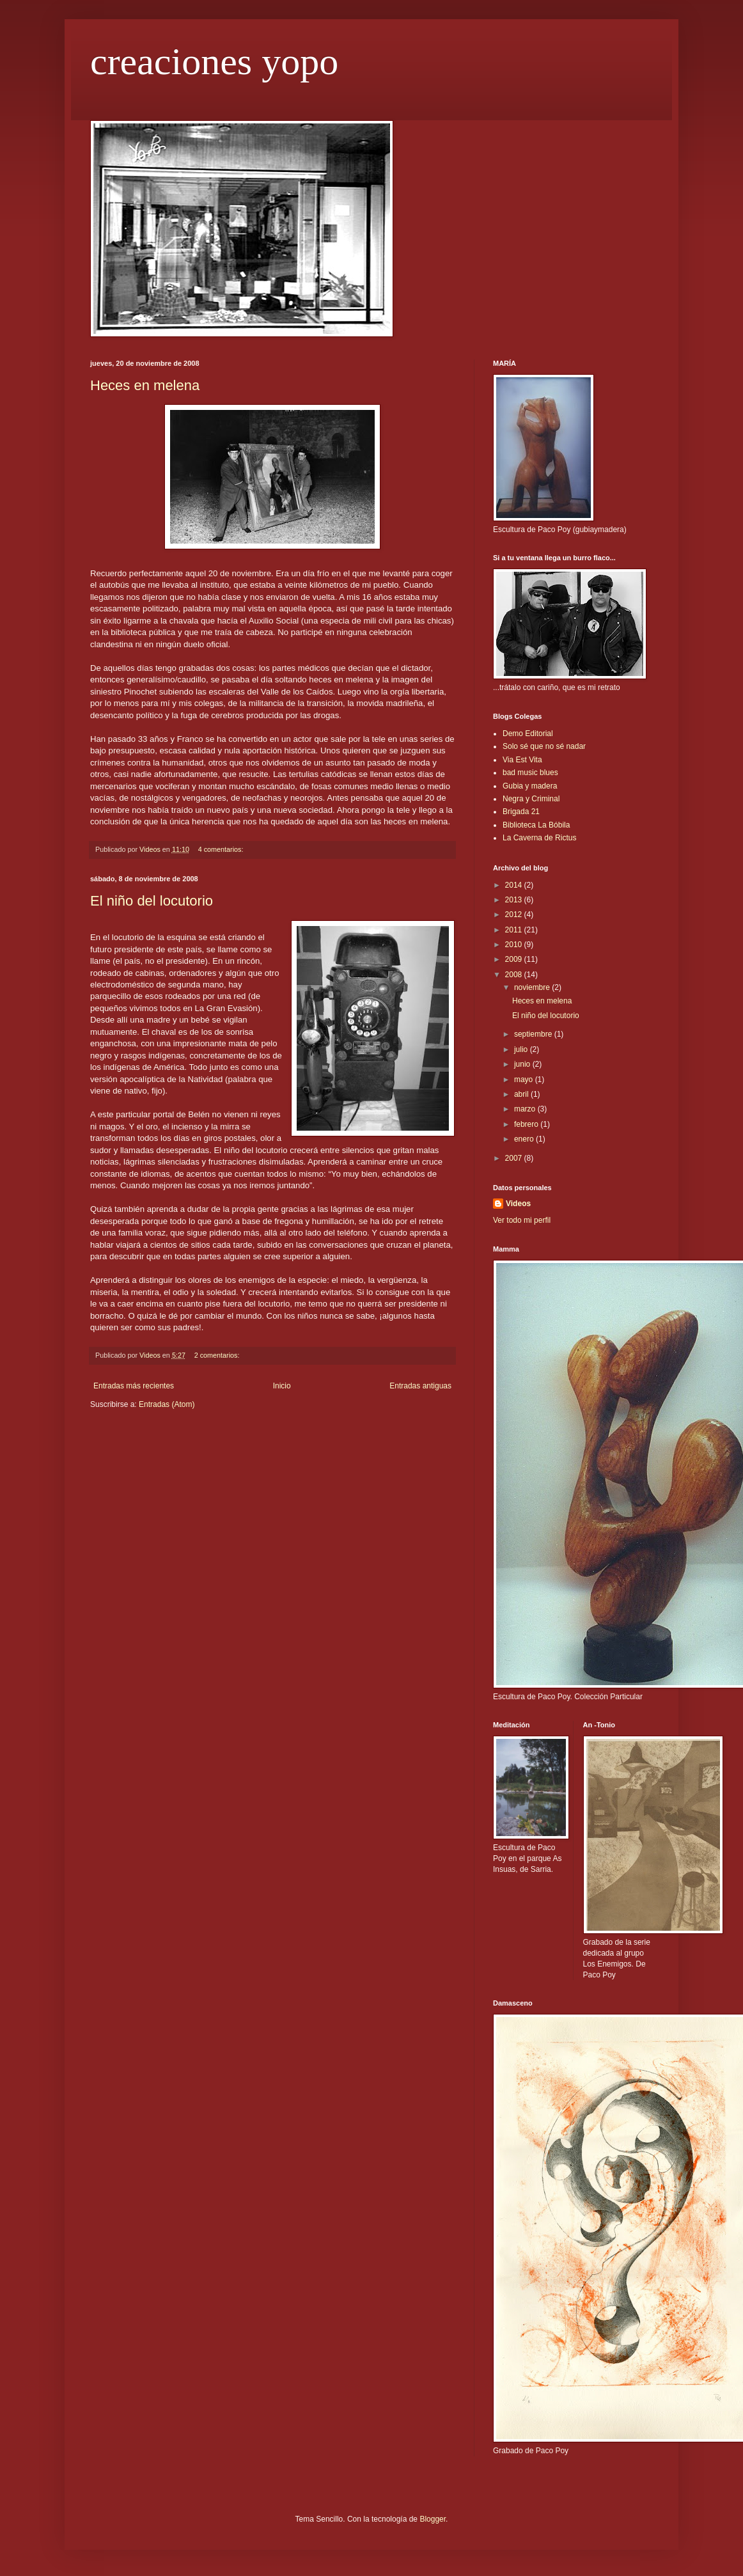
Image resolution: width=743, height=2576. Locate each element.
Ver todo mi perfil (522, 1220)
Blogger (432, 2519)
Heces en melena (144, 385)
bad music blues (530, 772)
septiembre (534, 1034)
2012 (514, 914)
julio (522, 1049)
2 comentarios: (218, 1355)
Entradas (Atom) (166, 1404)
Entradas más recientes (133, 1385)
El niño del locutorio (151, 901)
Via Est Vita (522, 759)
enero (525, 1139)
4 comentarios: (222, 849)
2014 (514, 885)
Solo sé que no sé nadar (544, 746)
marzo (526, 1108)
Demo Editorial (528, 733)
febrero (527, 1124)
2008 (514, 974)
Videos (518, 1203)
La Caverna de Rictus (539, 837)
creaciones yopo (214, 61)
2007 (514, 1158)
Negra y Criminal (531, 798)
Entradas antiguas (420, 1385)
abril (522, 1094)
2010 (514, 944)
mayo (524, 1079)
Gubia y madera (530, 785)
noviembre (533, 987)
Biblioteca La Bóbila (536, 825)
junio (523, 1064)
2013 (514, 899)
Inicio (282, 1385)
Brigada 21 (521, 811)
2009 (514, 959)
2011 (514, 929)
